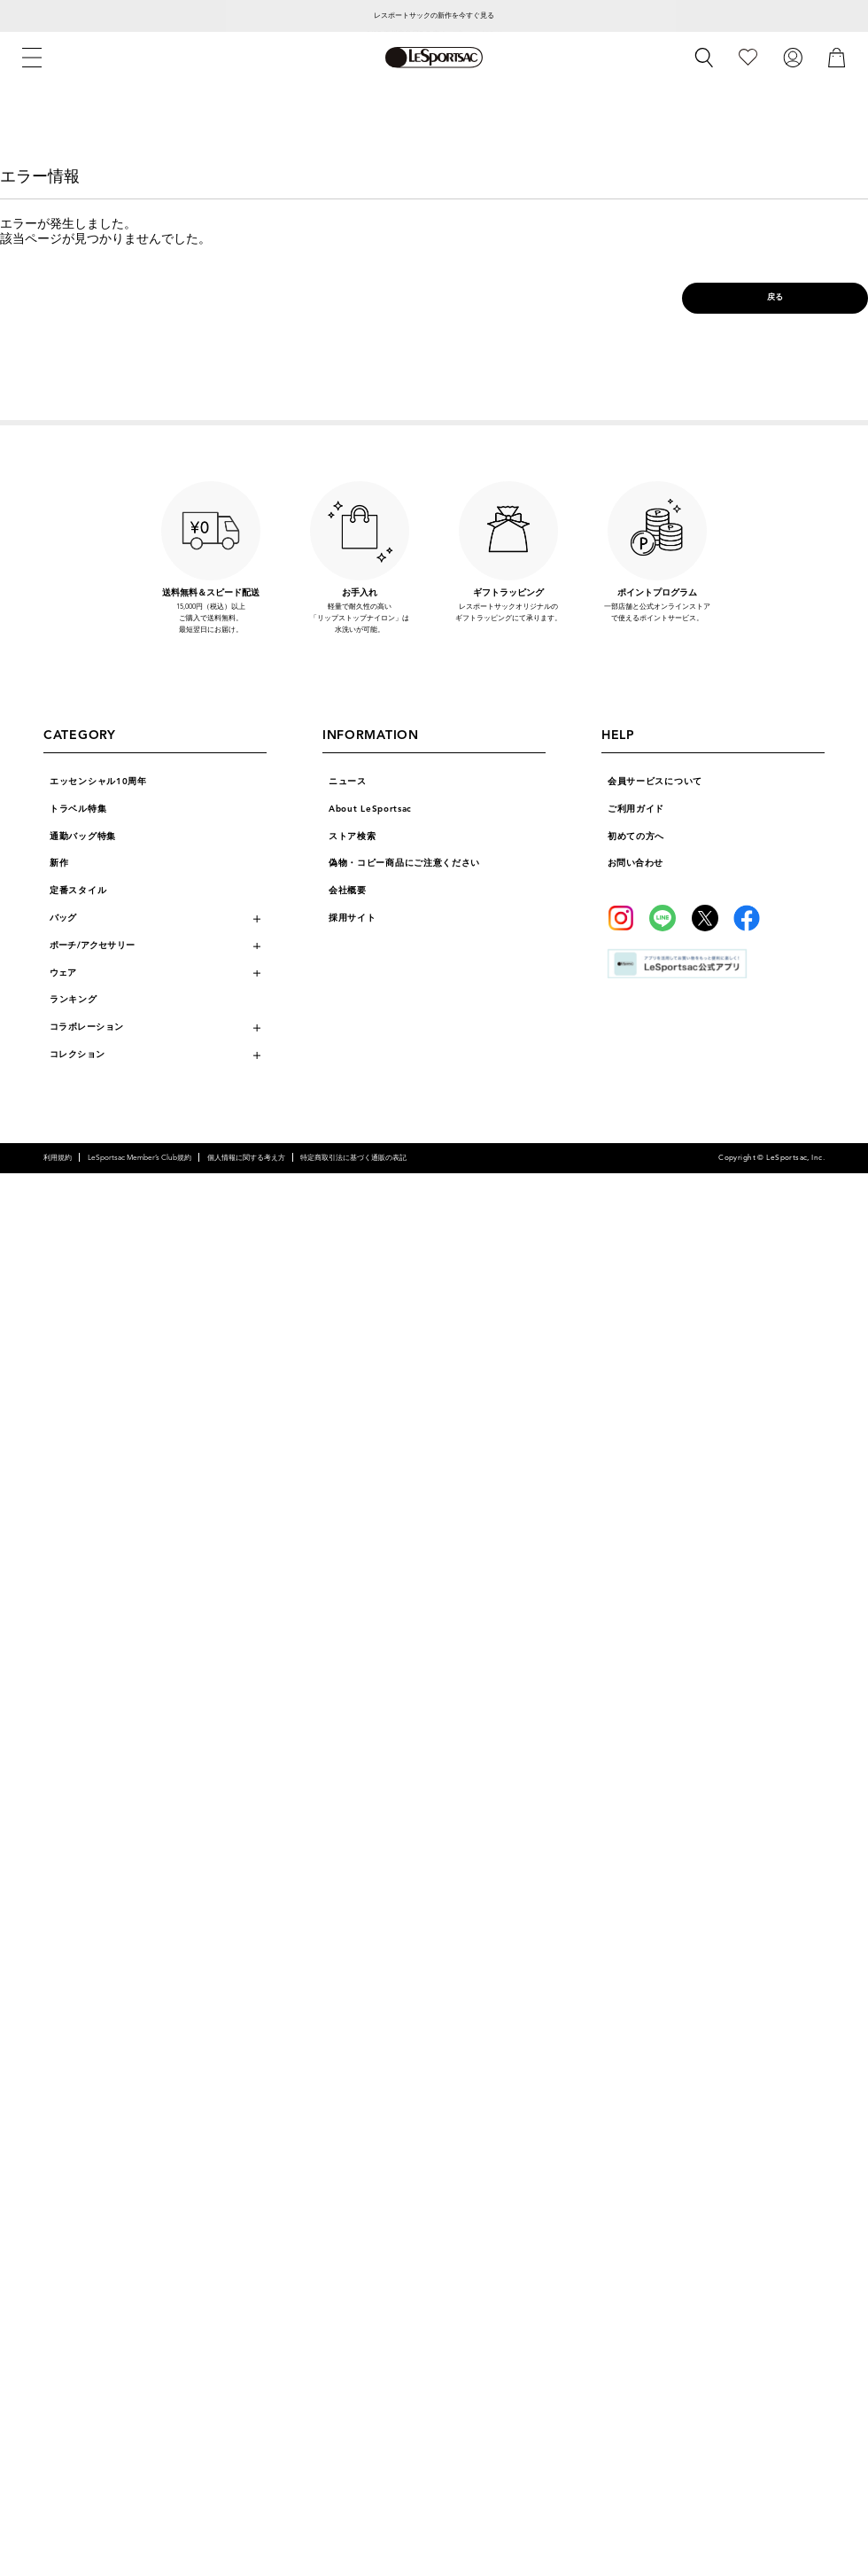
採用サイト (352, 918)
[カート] (837, 57)
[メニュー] (32, 57)
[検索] (704, 57)
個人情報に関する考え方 (246, 1157)
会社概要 (348, 890)
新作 (59, 863)
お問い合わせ (635, 863)
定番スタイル (78, 890)
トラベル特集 (78, 809)
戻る (775, 297)
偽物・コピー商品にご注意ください (404, 863)
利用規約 (57, 1157)
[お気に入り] (748, 57)
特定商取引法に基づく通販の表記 (353, 1157)
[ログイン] (792, 57)
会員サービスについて (655, 781)
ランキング (73, 999)
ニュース (348, 781)
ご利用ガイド (636, 809)
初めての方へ (636, 836)
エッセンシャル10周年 (98, 781)
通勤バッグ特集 (83, 836)
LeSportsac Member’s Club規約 (139, 1157)
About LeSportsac (370, 809)
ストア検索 (352, 836)
